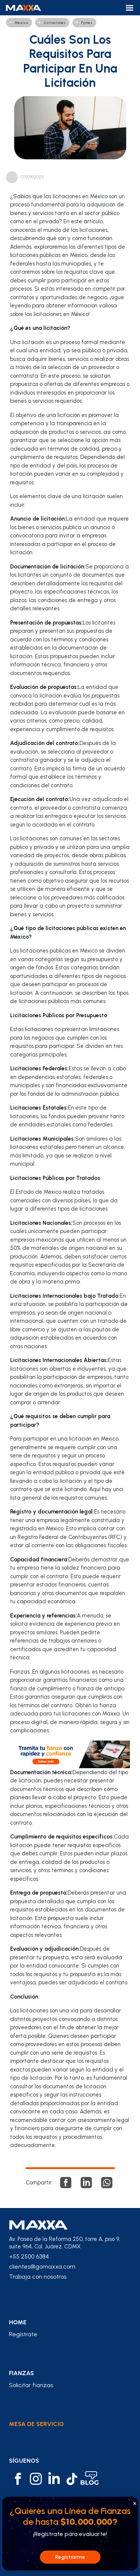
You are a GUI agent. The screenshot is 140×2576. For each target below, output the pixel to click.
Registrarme (70, 2557)
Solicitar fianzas (31, 2385)
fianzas (21, 2373)
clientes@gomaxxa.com (42, 2266)
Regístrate (23, 2334)
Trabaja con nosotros (37, 2276)
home (18, 2322)
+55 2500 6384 (29, 2256)
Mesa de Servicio (36, 2424)
